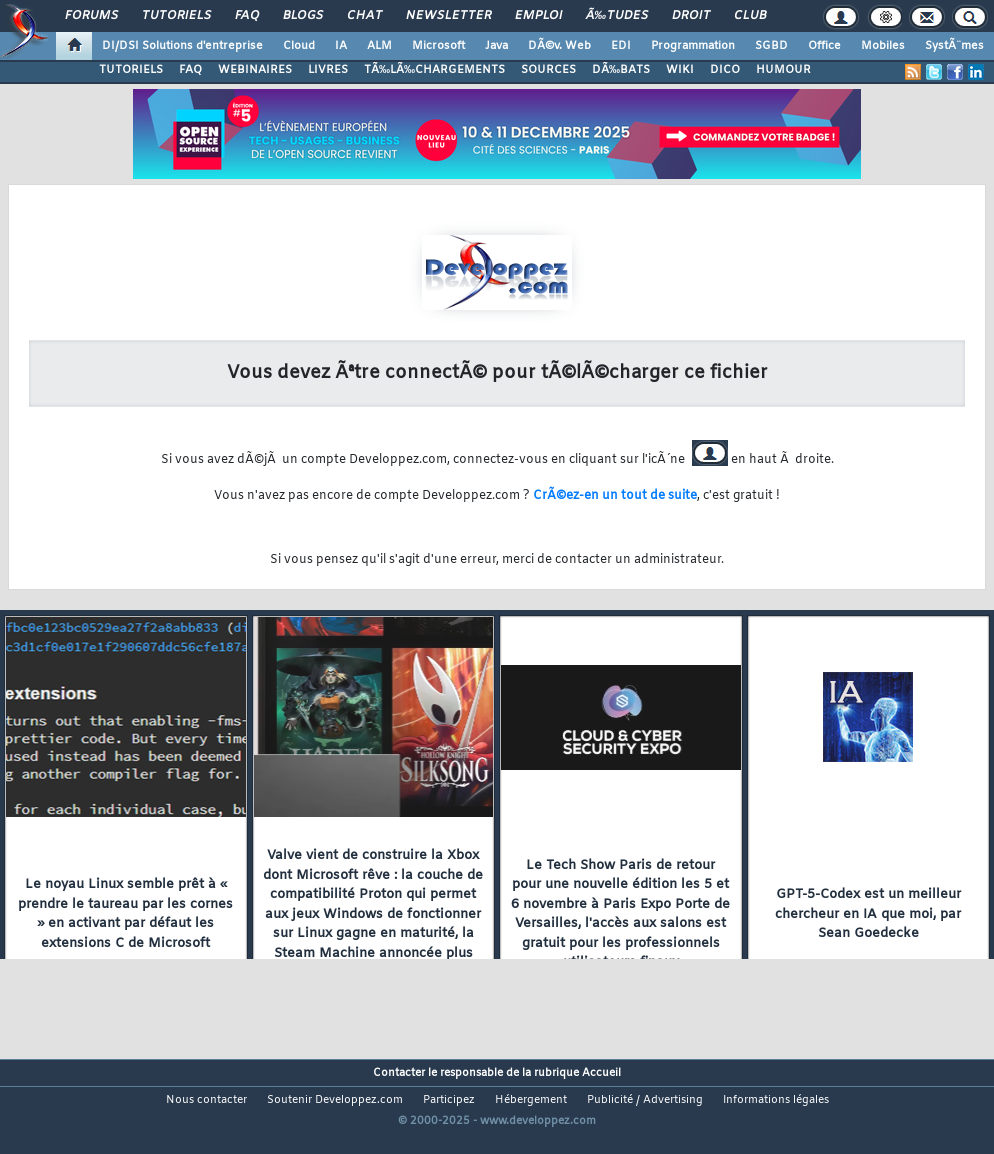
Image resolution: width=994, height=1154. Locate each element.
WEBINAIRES (255, 70)
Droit (691, 16)
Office (824, 46)
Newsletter (448, 16)
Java (496, 46)
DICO (725, 70)
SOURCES (548, 70)
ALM (379, 46)
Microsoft (438, 46)
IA (341, 46)
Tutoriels (176, 16)
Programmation (693, 46)
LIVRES (328, 70)
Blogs (303, 16)
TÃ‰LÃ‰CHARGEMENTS (434, 70)
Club (750, 16)
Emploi (538, 16)
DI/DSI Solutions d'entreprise (182, 46)
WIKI (680, 70)
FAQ (247, 16)
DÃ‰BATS (621, 70)
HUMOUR (783, 70)
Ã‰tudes (617, 16)
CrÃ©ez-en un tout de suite (615, 496)
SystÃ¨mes (954, 46)
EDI (621, 46)
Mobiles (883, 46)
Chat (364, 16)
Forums (91, 16)
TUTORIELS (131, 70)
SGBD (771, 46)
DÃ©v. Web (559, 46)
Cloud (299, 46)
